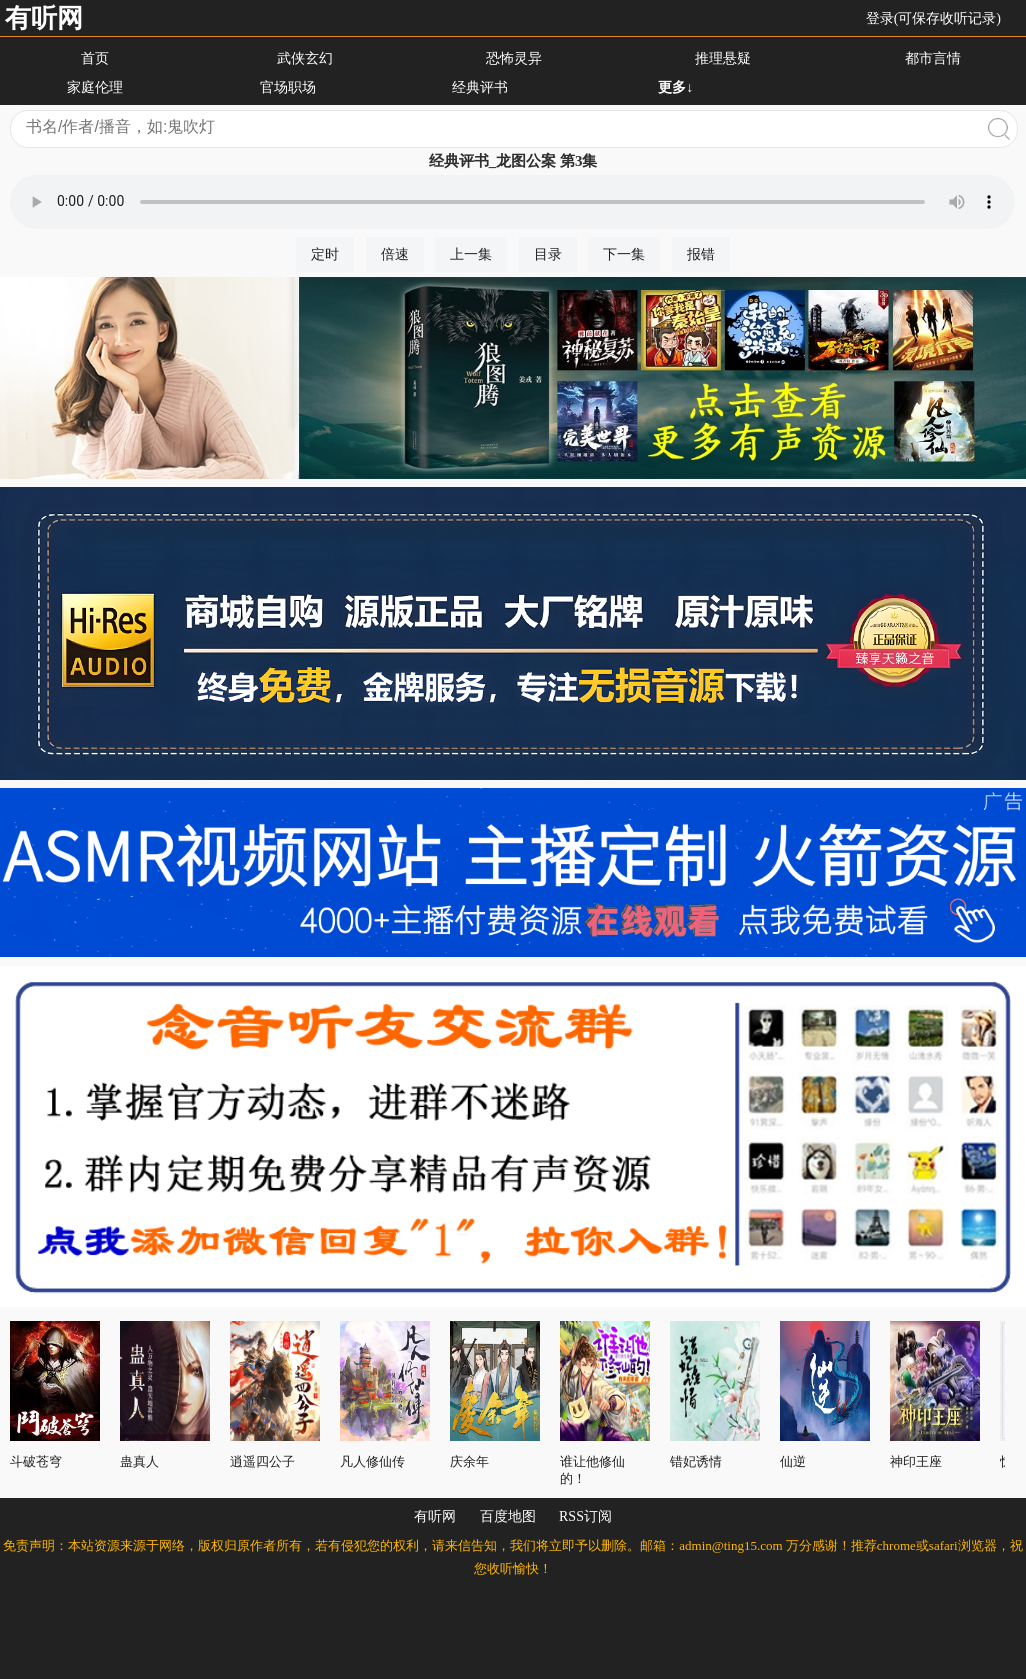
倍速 (395, 254)
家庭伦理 (95, 87)
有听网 (44, 18)
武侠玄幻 (305, 58)
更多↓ (675, 87)
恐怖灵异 (514, 58)
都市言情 (933, 58)
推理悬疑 (723, 58)
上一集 (471, 254)
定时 (325, 254)
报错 (701, 254)
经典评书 (480, 87)
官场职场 (288, 87)
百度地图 (508, 1516)
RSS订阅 (585, 1516)
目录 (548, 254)
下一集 (624, 254)
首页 (95, 58)
